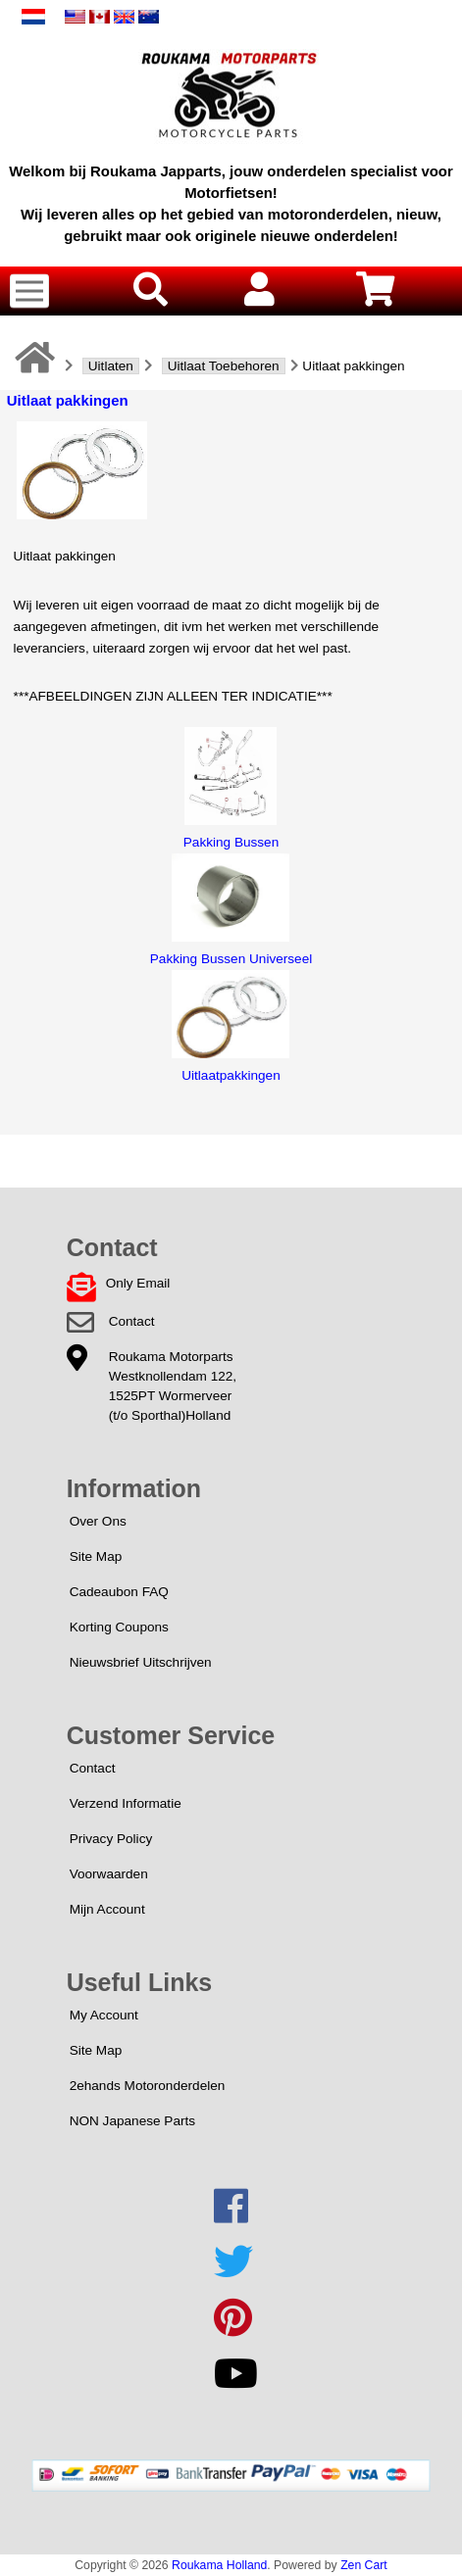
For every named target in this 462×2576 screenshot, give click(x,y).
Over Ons (98, 1521)
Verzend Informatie (125, 1803)
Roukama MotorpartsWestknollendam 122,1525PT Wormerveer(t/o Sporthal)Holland (172, 1386)
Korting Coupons (119, 1627)
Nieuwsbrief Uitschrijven (141, 1662)
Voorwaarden (109, 1874)
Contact (132, 1321)
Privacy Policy (111, 1838)
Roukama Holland (219, 2565)
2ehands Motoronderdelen (148, 2085)
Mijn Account (107, 1909)
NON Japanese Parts (132, 2121)
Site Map (96, 1556)
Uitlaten (110, 366)
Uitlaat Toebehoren (224, 366)
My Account (104, 2015)
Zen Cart (363, 2565)
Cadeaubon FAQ (119, 1591)
